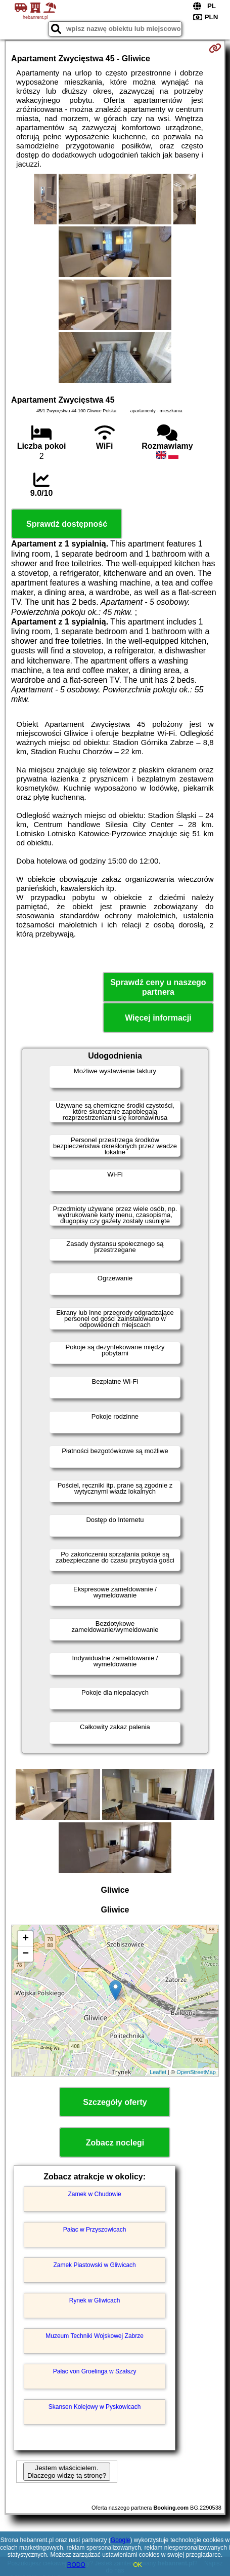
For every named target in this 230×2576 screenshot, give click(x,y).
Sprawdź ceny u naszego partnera (158, 987)
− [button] (25, 1954)
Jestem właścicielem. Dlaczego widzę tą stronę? (66, 2471)
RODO (76, 2564)
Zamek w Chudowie (94, 2194)
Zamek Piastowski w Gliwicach (94, 2265)
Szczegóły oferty (115, 2102)
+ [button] (25, 1938)
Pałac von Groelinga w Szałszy (94, 2371)
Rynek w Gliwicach (94, 2300)
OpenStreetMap (196, 2072)
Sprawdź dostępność (66, 524)
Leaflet (158, 2072)
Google (120, 2540)
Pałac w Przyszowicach (94, 2229)
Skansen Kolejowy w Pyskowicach (95, 2406)
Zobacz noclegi (115, 2142)
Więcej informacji (158, 1017)
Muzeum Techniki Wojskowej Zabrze (94, 2335)
